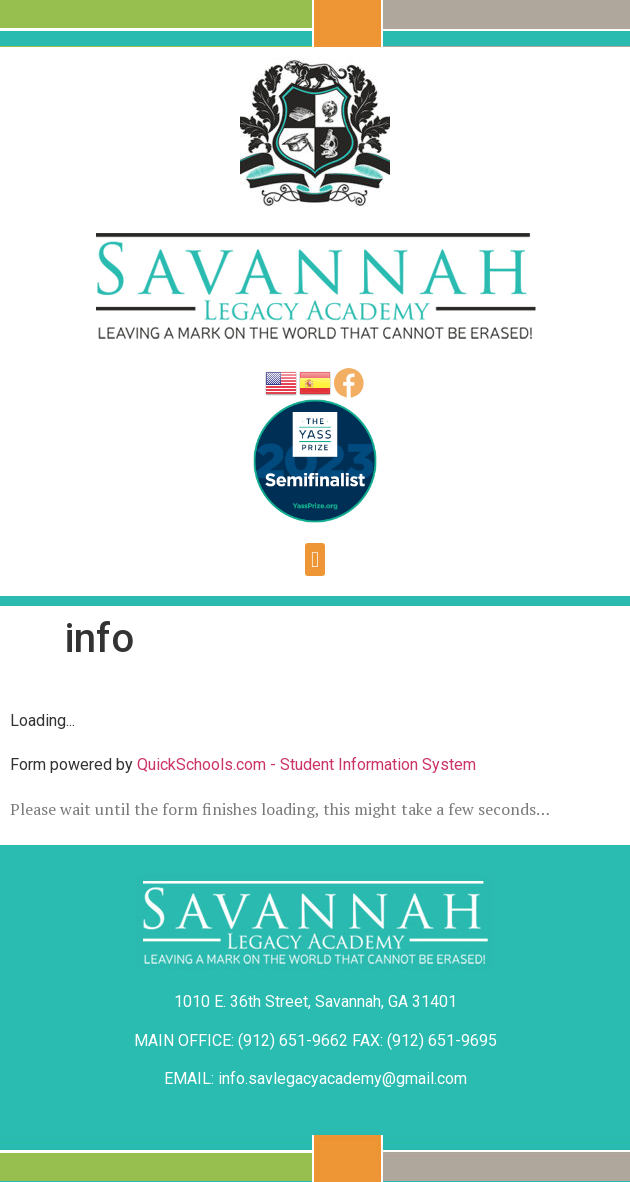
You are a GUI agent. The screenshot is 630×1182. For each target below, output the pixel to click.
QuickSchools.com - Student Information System (306, 764)
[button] (314, 559)
